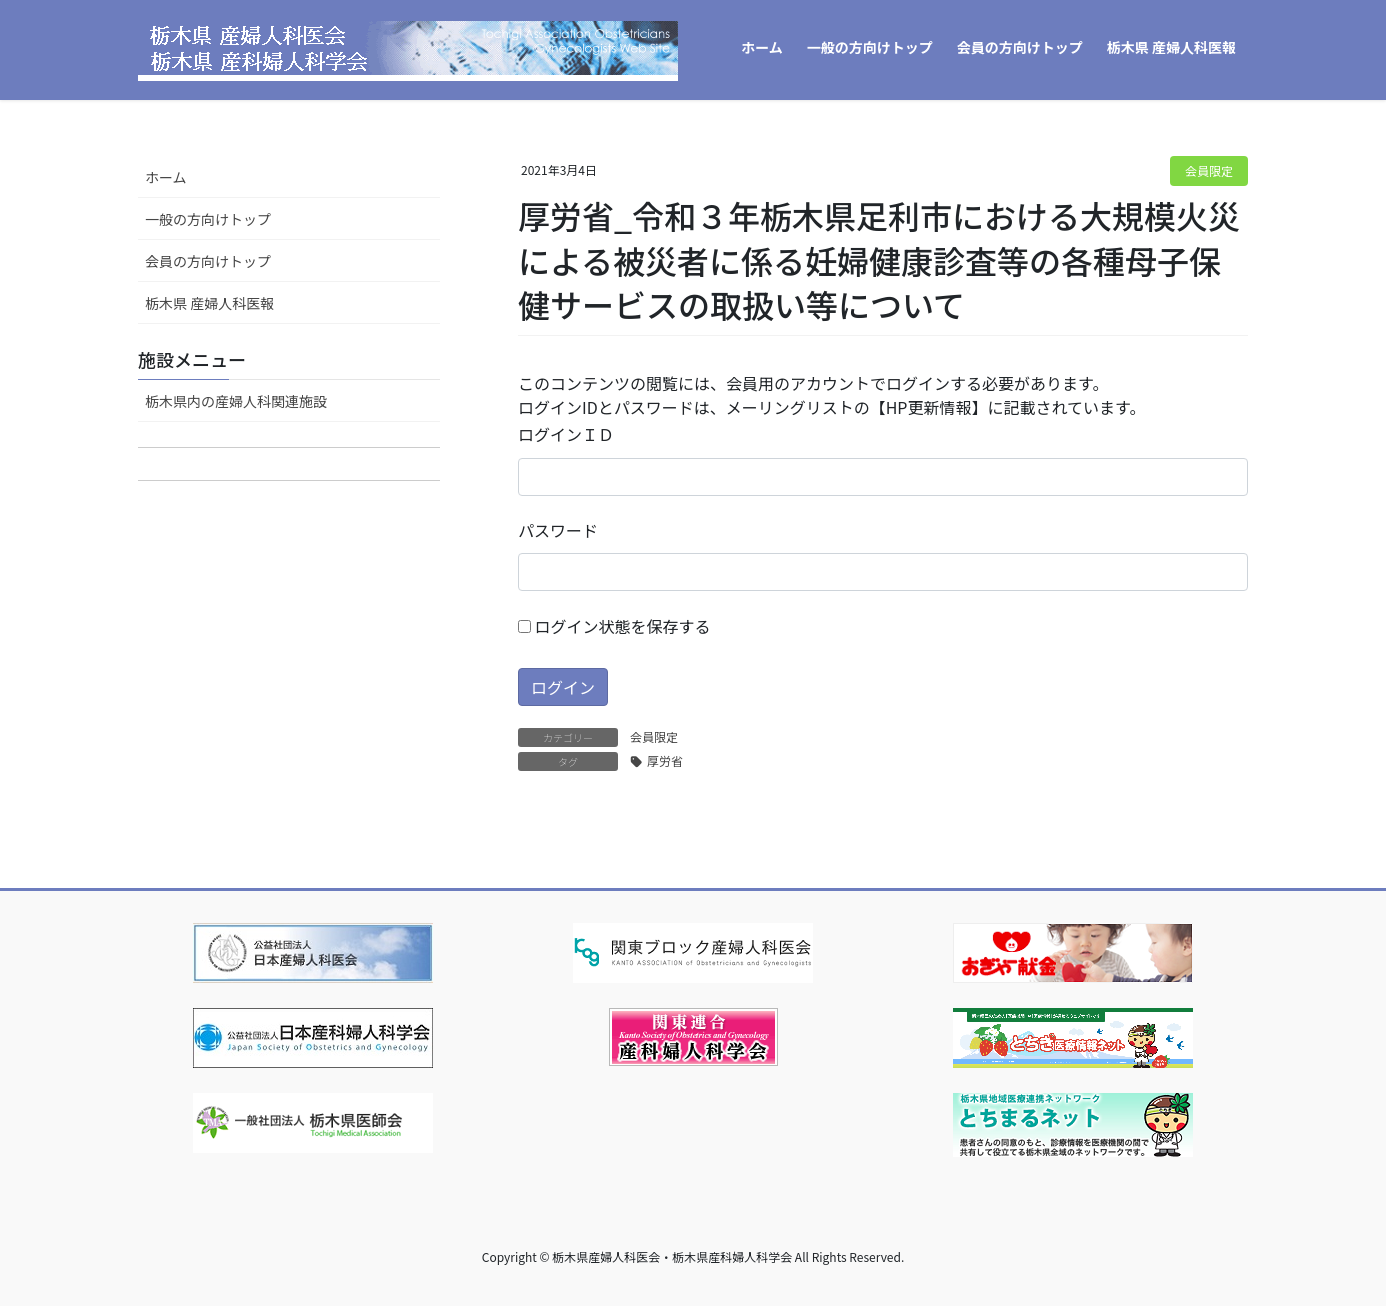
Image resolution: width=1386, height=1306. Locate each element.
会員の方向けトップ (208, 261)
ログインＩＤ (566, 434)
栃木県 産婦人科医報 (209, 303)
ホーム (166, 177)
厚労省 (665, 760)
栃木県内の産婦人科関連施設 (236, 401)
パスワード (558, 530)
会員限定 (1209, 170)
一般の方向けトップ (208, 219)
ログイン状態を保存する (614, 626)
